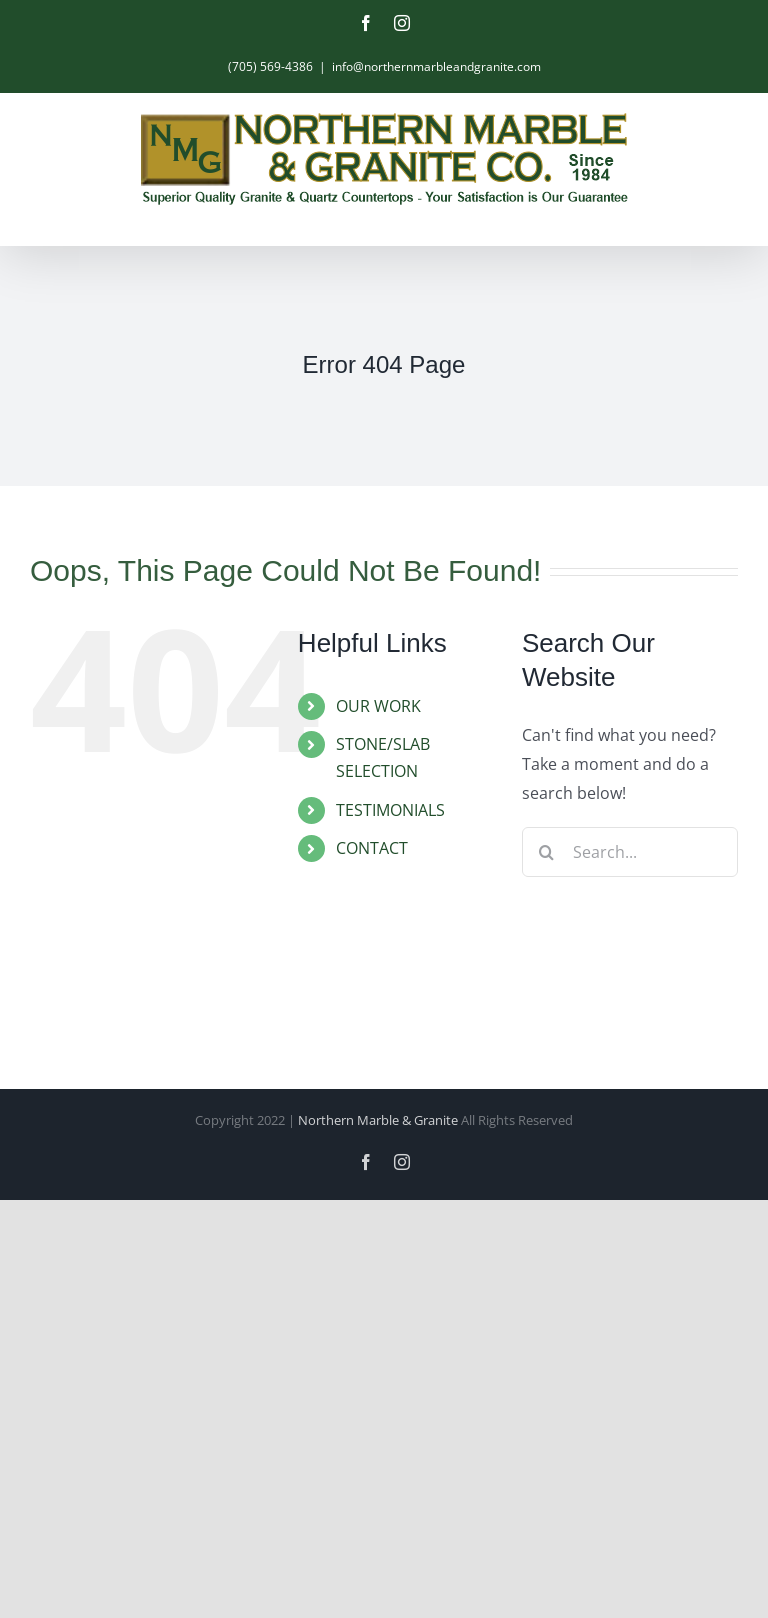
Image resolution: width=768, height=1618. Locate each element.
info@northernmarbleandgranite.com (436, 66)
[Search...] (630, 852)
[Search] (547, 852)
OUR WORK (378, 706)
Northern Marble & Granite (378, 1120)
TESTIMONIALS (390, 810)
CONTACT (372, 848)
